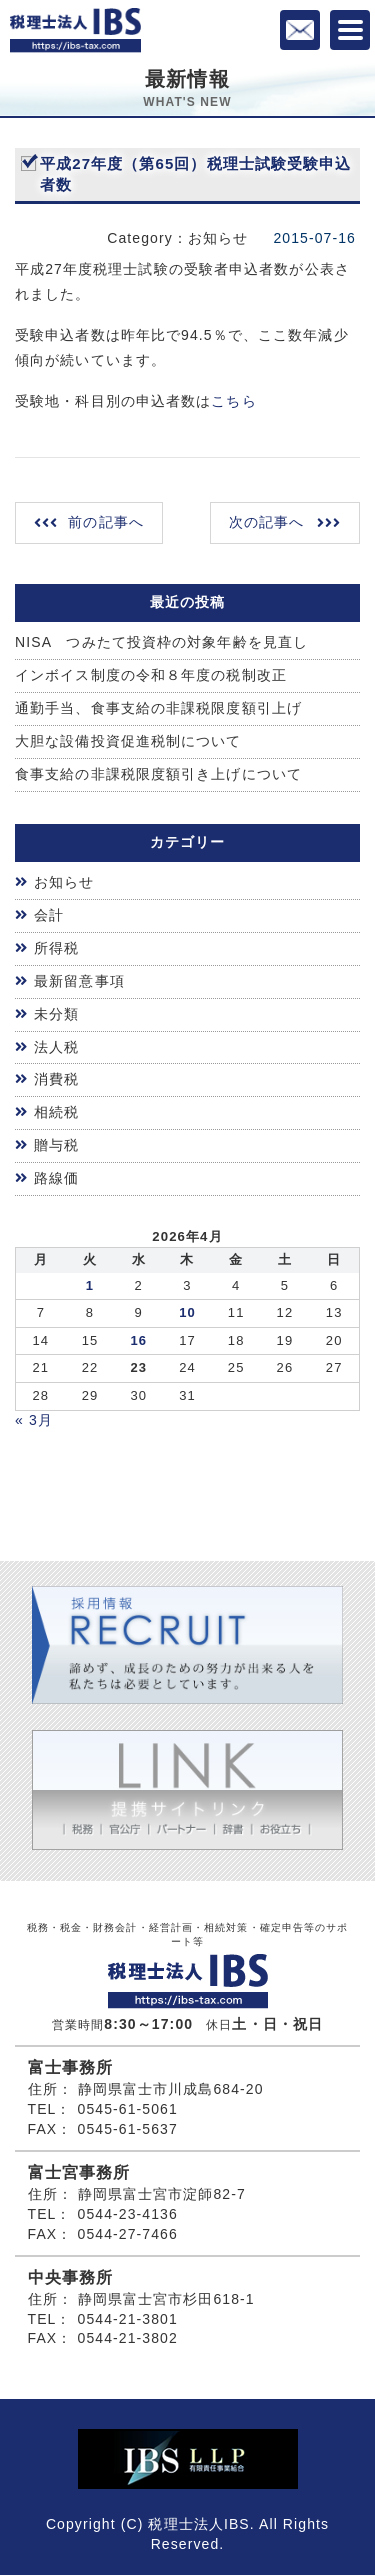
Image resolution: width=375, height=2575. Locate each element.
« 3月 (34, 1420)
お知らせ (64, 882)
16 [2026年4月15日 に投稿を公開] (138, 1340)
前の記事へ (106, 522)
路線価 (56, 1178)
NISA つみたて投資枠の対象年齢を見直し (161, 642)
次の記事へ (267, 522)
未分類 (56, 1014)
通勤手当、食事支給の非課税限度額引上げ (158, 708)
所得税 (56, 948)
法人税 (56, 1047)
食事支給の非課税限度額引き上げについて (158, 774)
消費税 (56, 1079)
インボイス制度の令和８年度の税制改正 (151, 675)
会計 (49, 915)
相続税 (56, 1112)
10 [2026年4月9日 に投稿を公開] (187, 1312)
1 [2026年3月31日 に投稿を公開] (90, 1285)
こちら (233, 401)
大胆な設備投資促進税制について (128, 741)
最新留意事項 (79, 981)
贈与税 (56, 1145)
